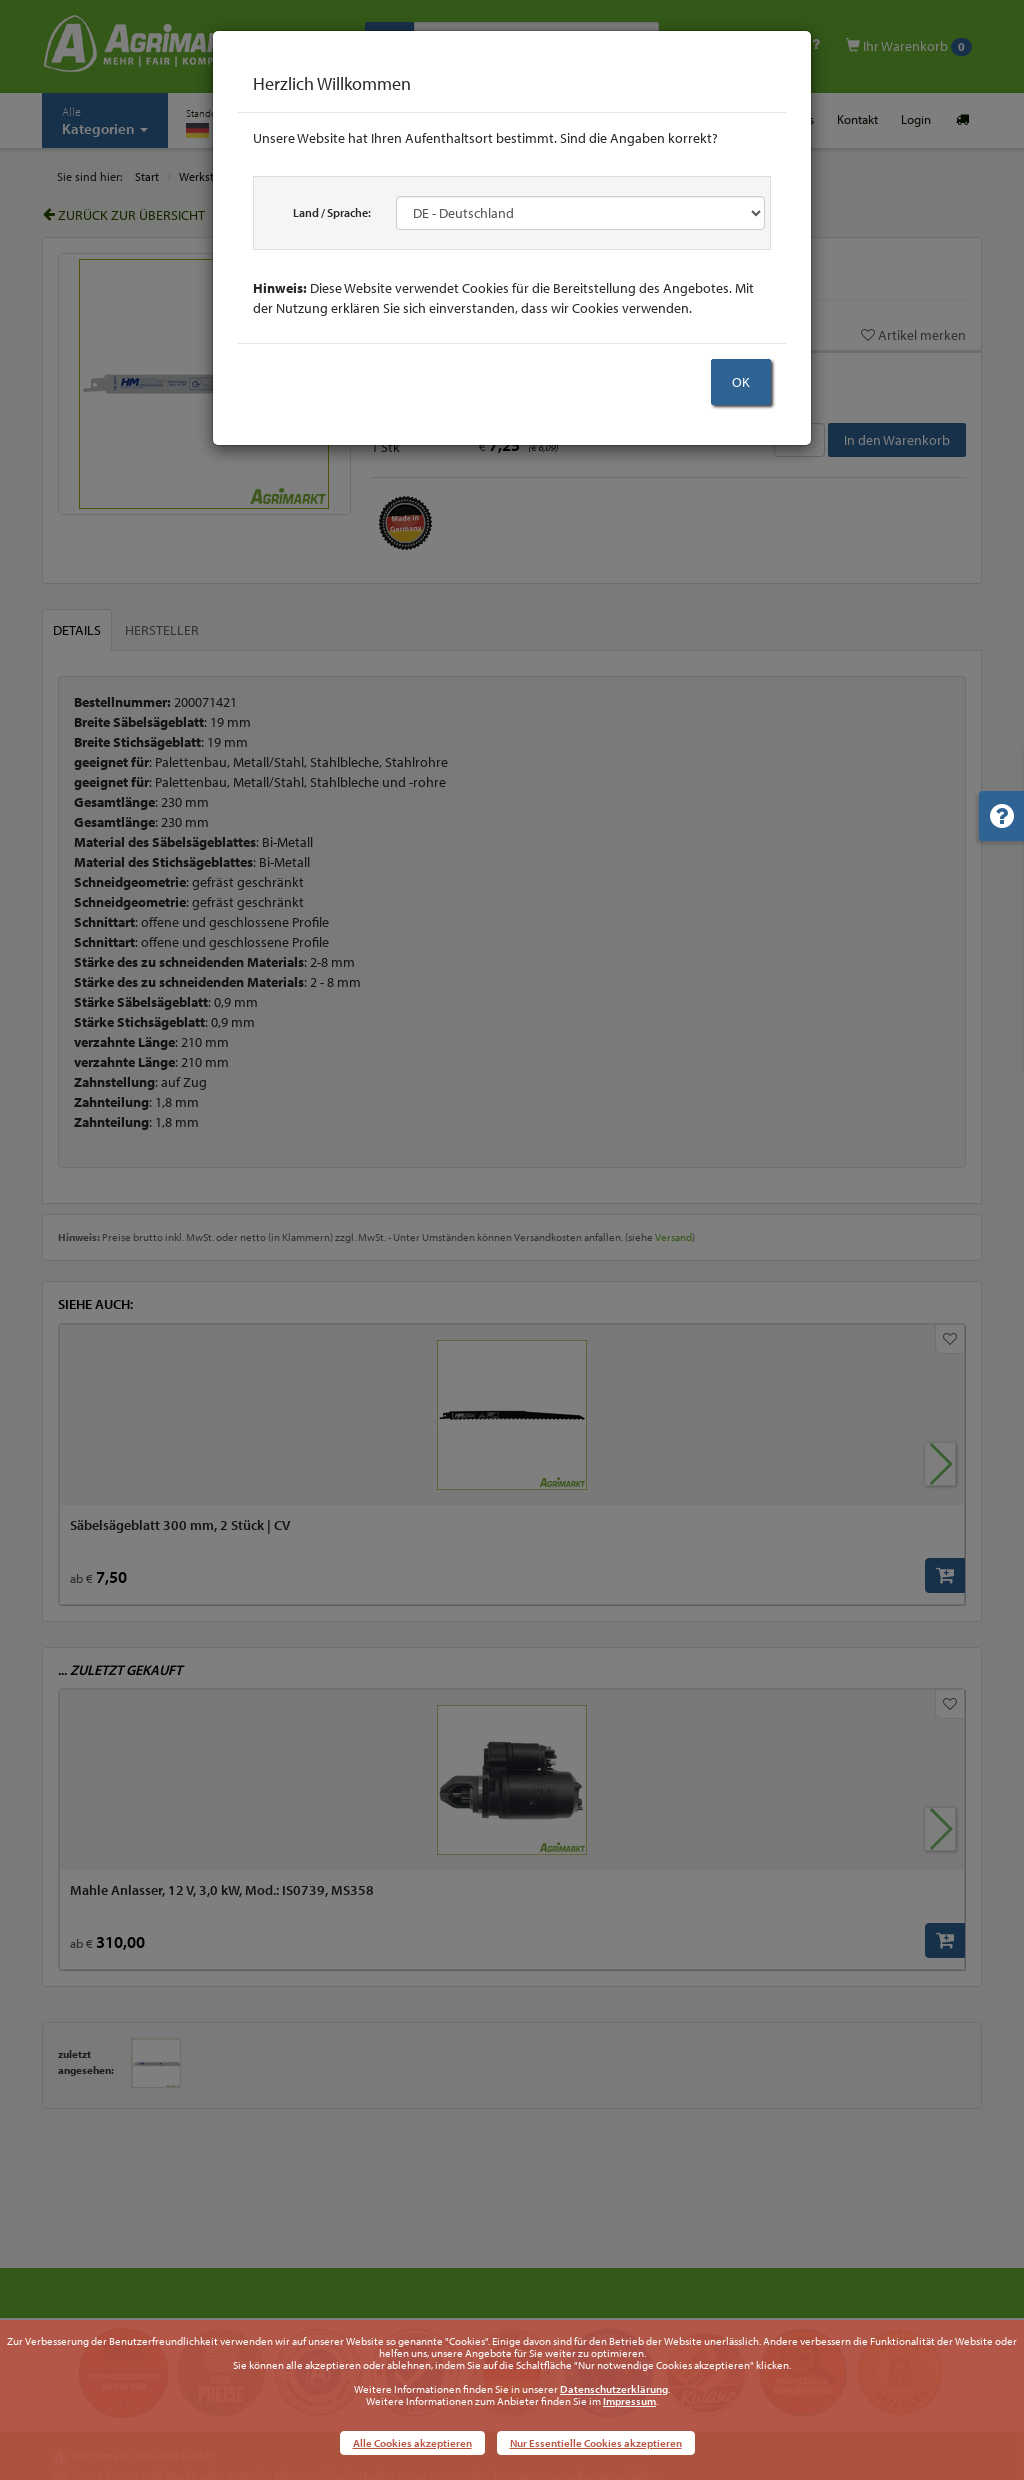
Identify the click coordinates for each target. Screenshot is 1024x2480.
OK (741, 382)
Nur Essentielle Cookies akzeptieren (596, 2443)
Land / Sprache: (332, 212)
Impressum (629, 2401)
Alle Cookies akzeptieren (412, 2443)
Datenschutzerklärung (614, 2389)
